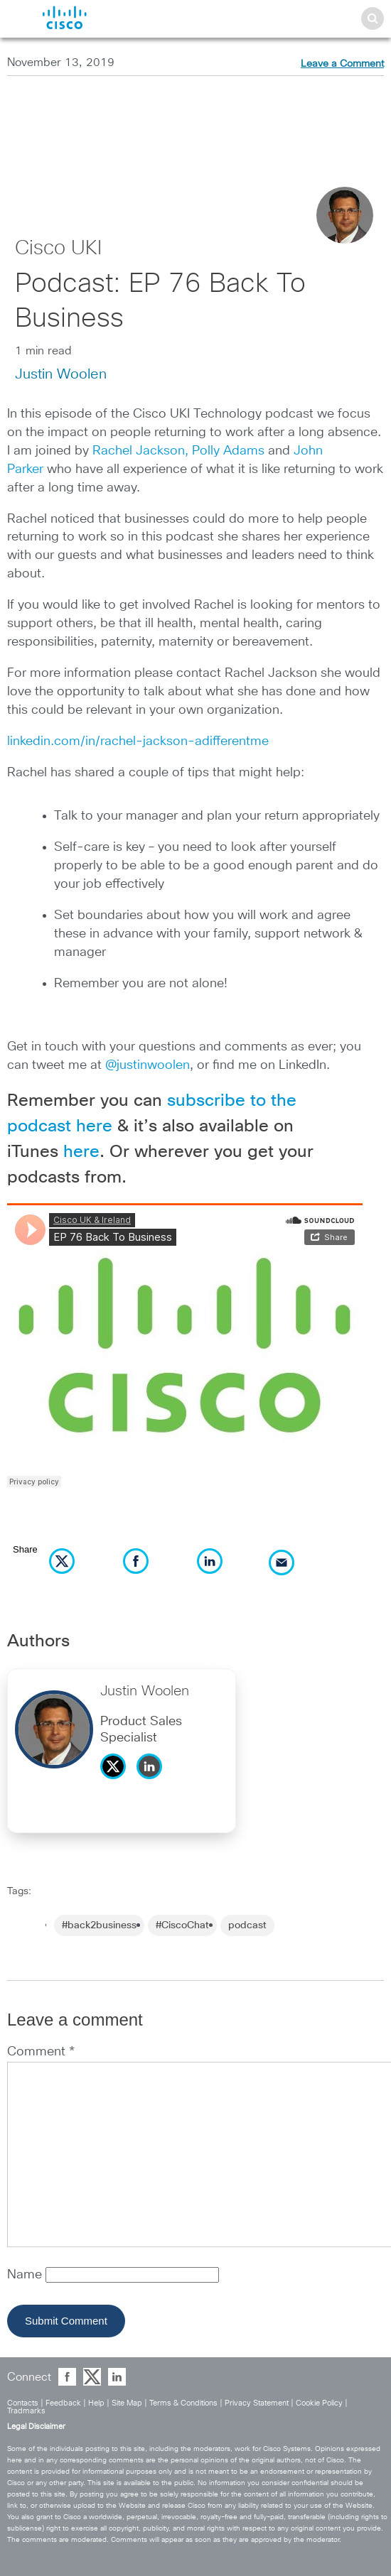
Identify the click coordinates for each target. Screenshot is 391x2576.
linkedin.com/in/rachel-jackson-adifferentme (138, 741)
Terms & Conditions (183, 2403)
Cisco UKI (58, 249)
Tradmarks (26, 2411)
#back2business (99, 1925)
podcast (247, 1925)
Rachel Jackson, (140, 451)
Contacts (22, 2403)
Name (26, 2274)
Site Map (127, 2403)
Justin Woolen (61, 374)
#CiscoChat (182, 1925)
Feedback (63, 2403)
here (81, 1152)
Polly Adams (228, 451)
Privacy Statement (257, 2403)
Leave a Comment (342, 64)
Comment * (41, 2051)
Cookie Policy (319, 2403)
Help (96, 2403)
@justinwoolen (147, 1065)
